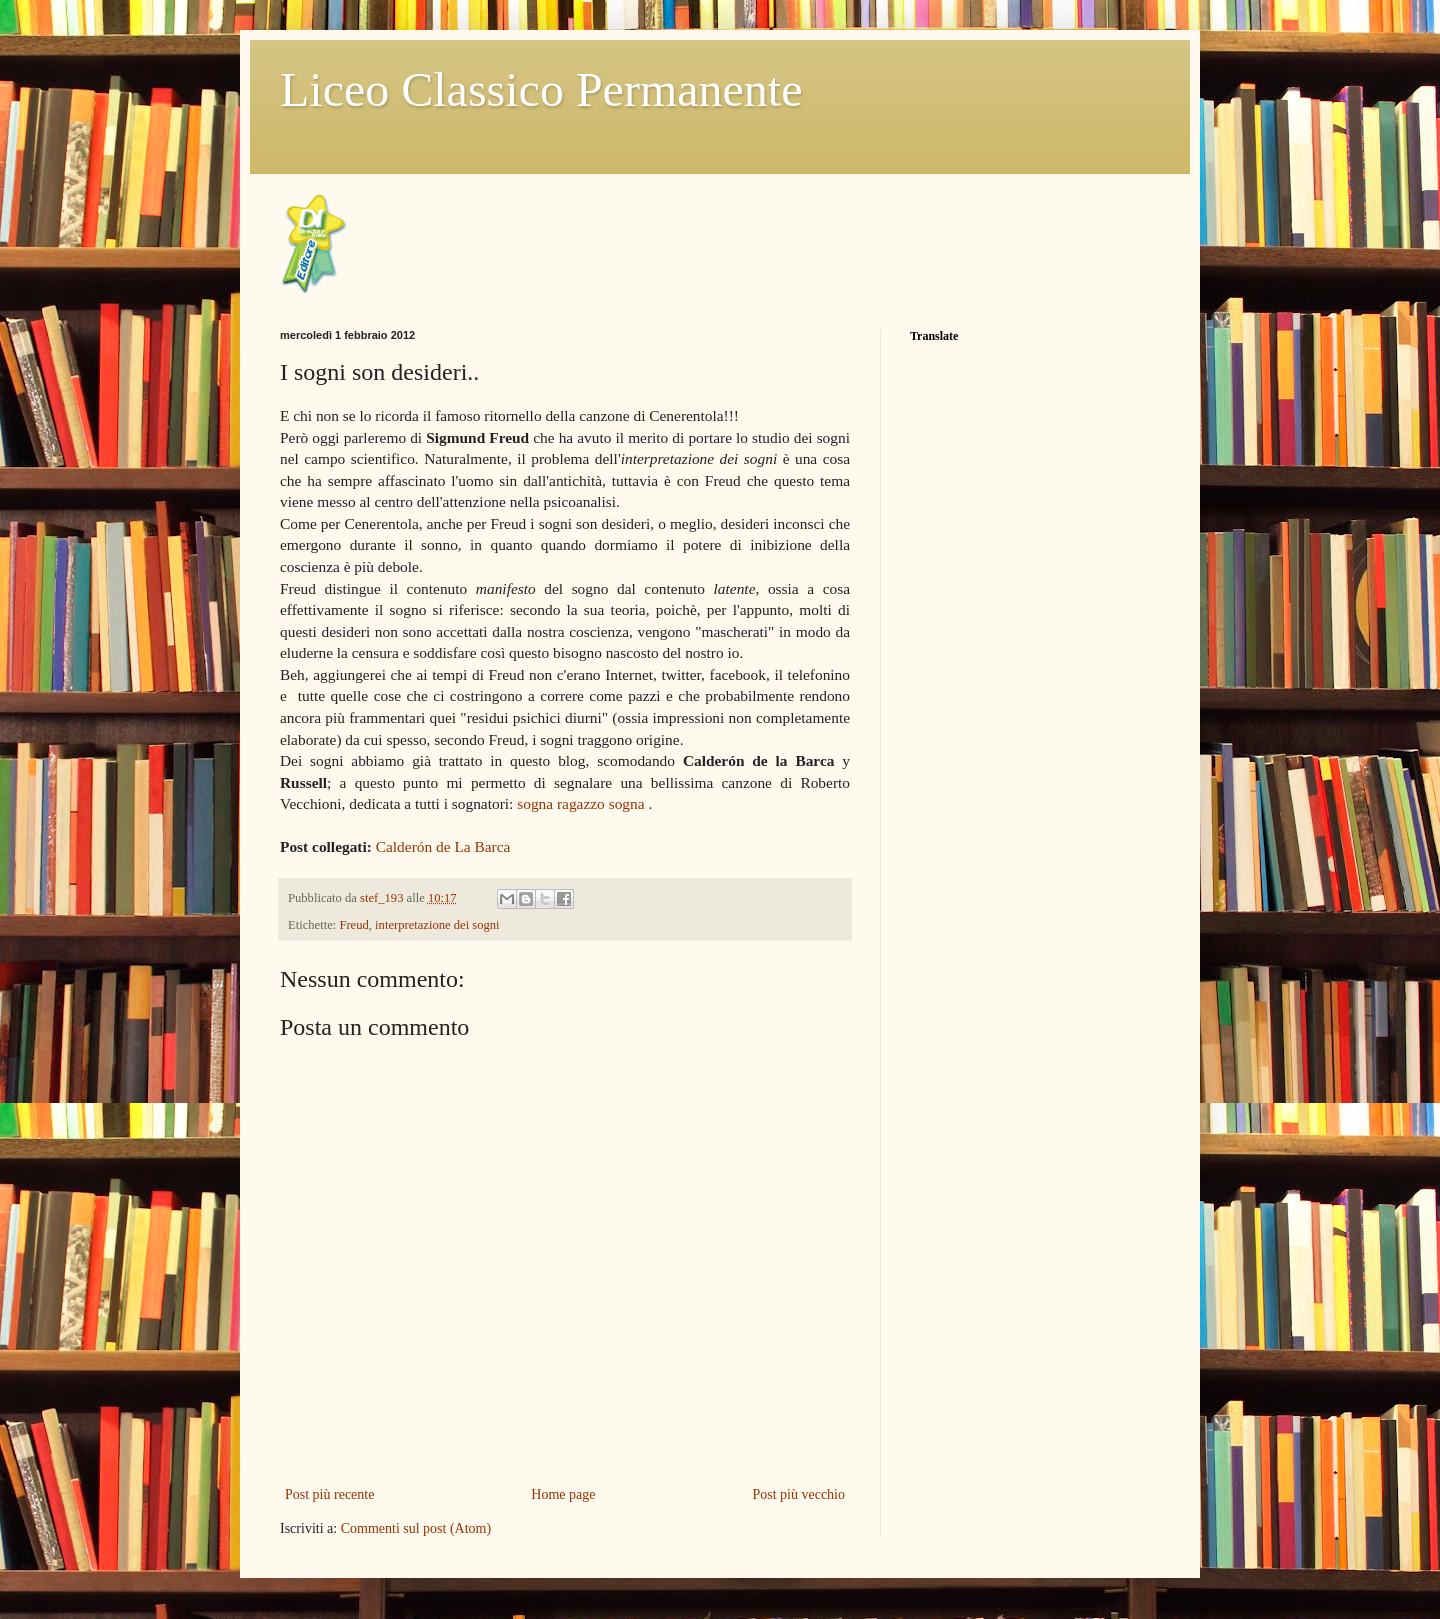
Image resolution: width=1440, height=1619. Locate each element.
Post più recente (329, 1494)
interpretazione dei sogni (437, 925)
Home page (563, 1494)
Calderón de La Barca (443, 846)
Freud (353, 925)
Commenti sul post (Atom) (416, 1528)
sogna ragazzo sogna (580, 803)
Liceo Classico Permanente (541, 89)
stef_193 (383, 898)
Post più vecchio (798, 1494)
